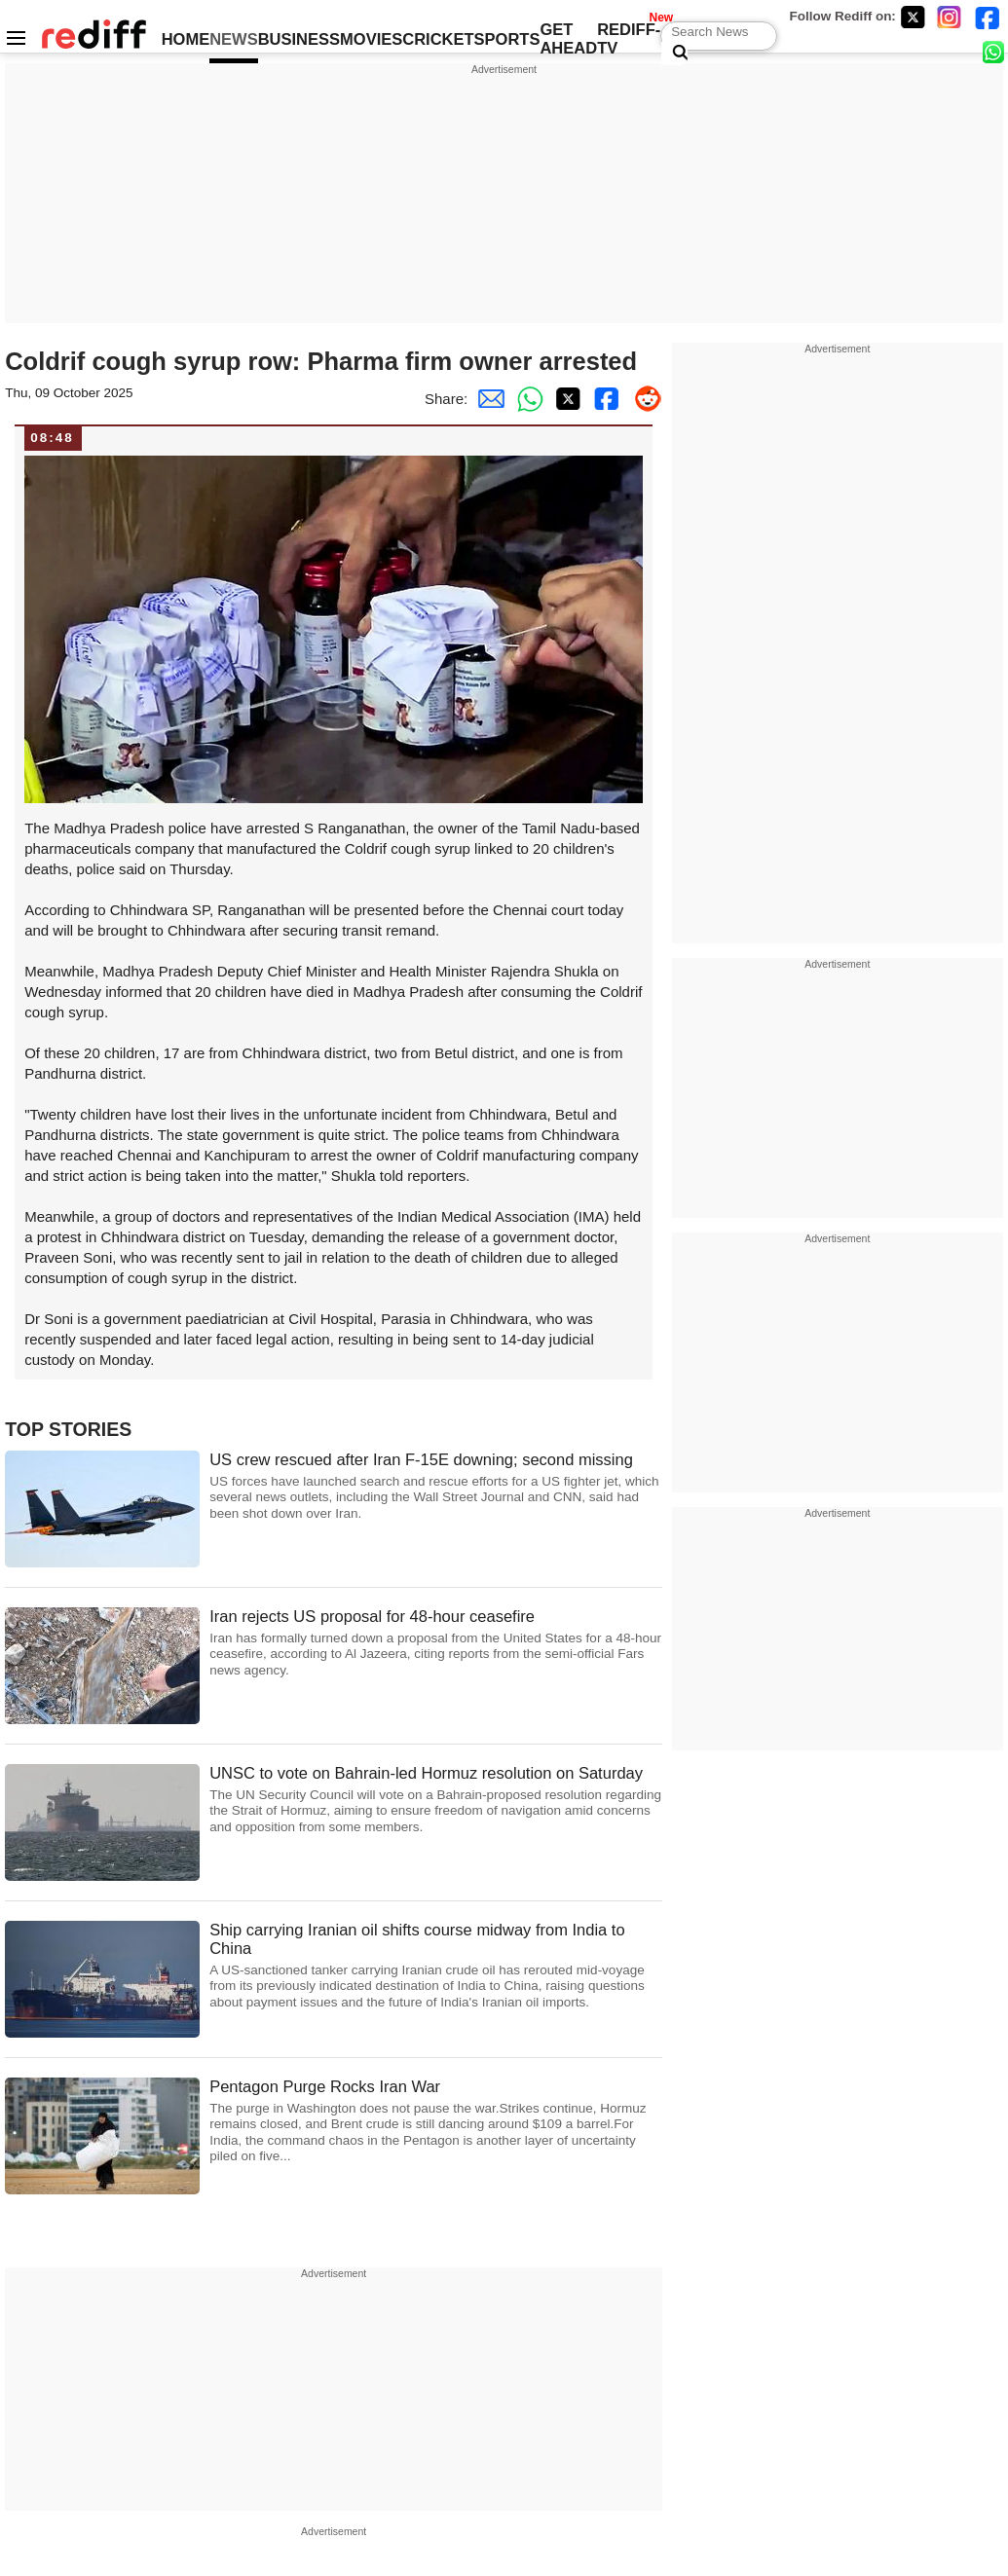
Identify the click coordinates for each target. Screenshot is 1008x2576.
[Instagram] (949, 17)
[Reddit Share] (642, 398)
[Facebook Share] (603, 398)
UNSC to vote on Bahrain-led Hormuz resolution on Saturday (435, 1799)
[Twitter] (912, 17)
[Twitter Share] (564, 398)
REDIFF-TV (628, 38)
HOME (186, 39)
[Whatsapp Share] (525, 398)
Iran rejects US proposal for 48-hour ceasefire (435, 1642)
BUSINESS (299, 39)
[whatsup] (995, 51)
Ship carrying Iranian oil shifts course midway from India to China (435, 1965)
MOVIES (371, 39)
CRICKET (437, 39)
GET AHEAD (568, 38)
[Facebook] (987, 17)
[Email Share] (486, 398)
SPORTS (507, 39)
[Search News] (674, 53)
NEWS (233, 39)
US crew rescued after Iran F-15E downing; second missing (435, 1486)
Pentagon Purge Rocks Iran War (435, 2121)
